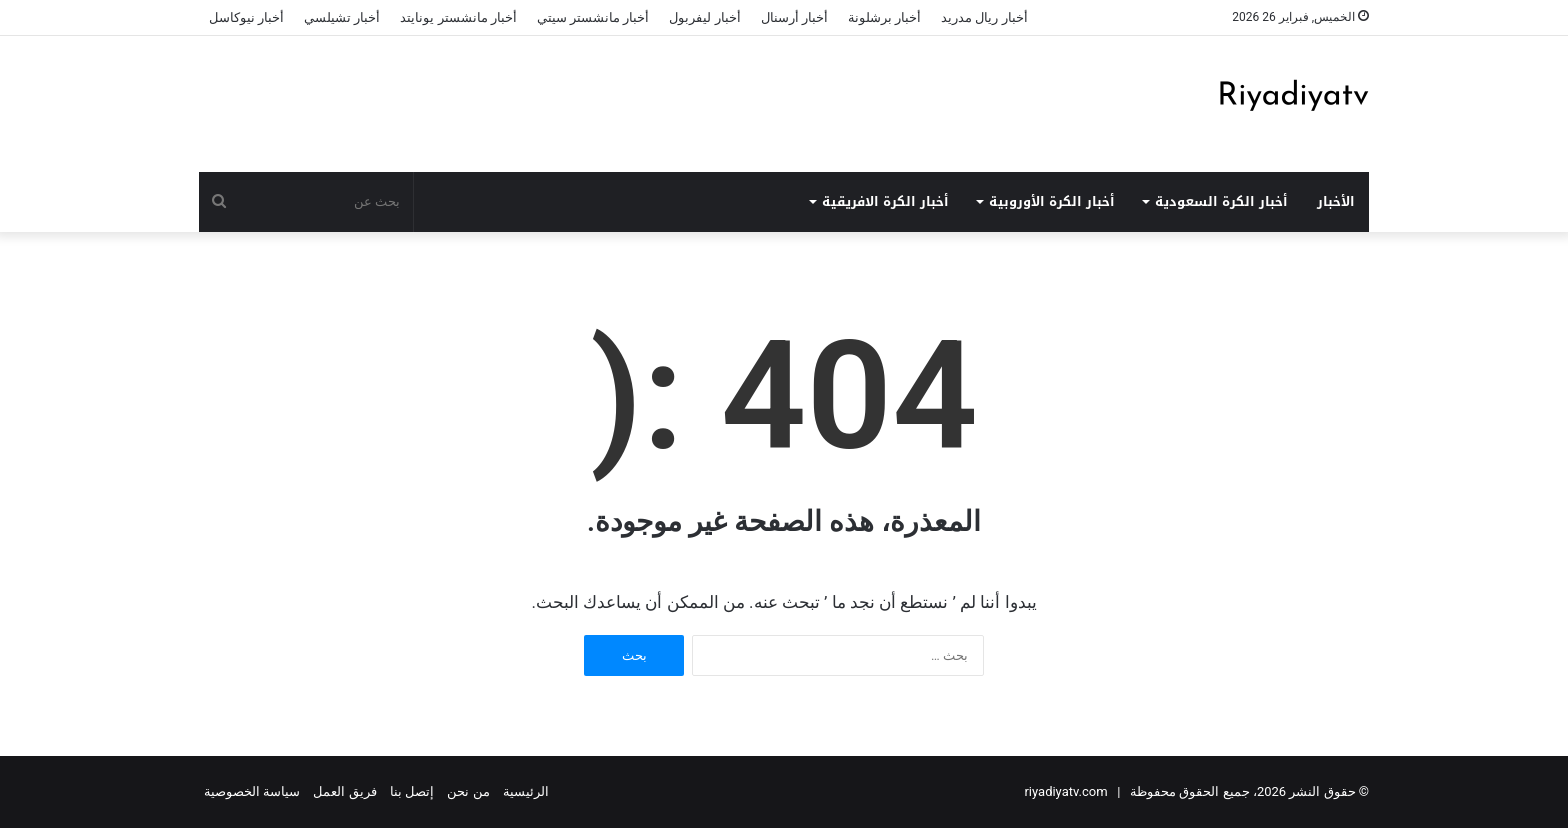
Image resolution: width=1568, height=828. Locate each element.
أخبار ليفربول (704, 17)
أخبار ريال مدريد (984, 17)
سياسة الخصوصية (252, 791)
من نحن (468, 791)
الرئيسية (526, 791)
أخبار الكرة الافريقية (885, 201)
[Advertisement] (584, 101)
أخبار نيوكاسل (246, 17)
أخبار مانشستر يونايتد (458, 17)
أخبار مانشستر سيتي (593, 17)
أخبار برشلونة (884, 17)
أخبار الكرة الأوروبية (1052, 201)
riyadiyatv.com (1065, 791)
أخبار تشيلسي (342, 17)
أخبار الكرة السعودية (1221, 201)
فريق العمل (344, 791)
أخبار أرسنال (794, 17)
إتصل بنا (412, 791)
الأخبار (1336, 201)
